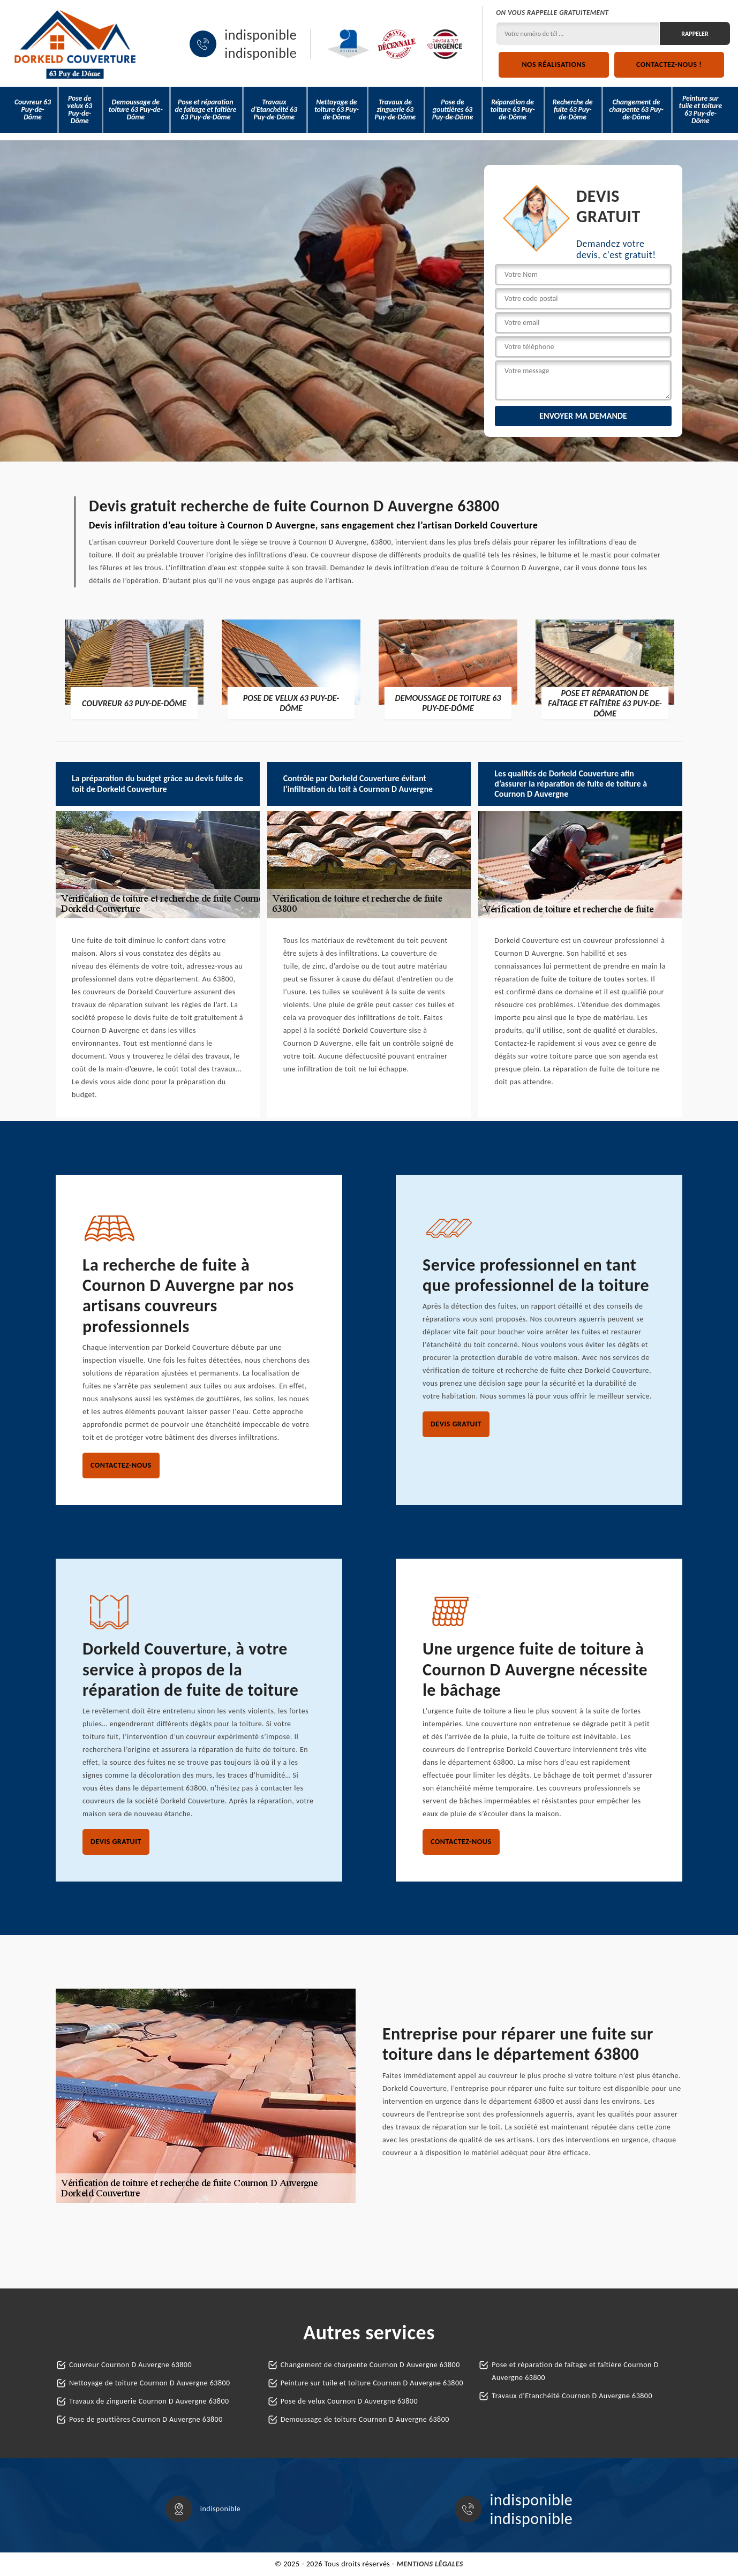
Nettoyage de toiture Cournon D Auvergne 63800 (149, 2383)
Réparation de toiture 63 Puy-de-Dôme (513, 109)
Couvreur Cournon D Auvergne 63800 (130, 2364)
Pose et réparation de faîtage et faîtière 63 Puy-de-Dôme (205, 109)
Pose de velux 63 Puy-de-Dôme (79, 109)
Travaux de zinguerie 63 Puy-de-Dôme (394, 109)
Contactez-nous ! (669, 64)
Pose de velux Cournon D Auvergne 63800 (349, 2401)
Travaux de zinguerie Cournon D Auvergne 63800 (149, 2401)
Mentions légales (429, 2564)
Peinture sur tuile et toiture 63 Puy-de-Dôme (700, 109)
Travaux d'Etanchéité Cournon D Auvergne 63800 (572, 2395)
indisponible (260, 34)
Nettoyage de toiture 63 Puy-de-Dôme (336, 109)
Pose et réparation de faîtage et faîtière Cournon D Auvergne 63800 (575, 2371)
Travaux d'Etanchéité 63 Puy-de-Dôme (274, 109)
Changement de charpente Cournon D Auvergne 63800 (370, 2364)
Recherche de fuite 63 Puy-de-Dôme (573, 109)
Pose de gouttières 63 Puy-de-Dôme (452, 109)
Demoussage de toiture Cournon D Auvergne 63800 (365, 2419)
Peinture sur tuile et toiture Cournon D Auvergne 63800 (372, 2383)
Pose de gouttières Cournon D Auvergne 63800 (146, 2419)
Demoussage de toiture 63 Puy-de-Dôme (136, 109)
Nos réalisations (553, 64)
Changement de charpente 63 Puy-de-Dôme (636, 109)
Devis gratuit (456, 1424)
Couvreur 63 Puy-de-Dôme (32, 109)
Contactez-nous (121, 1465)
